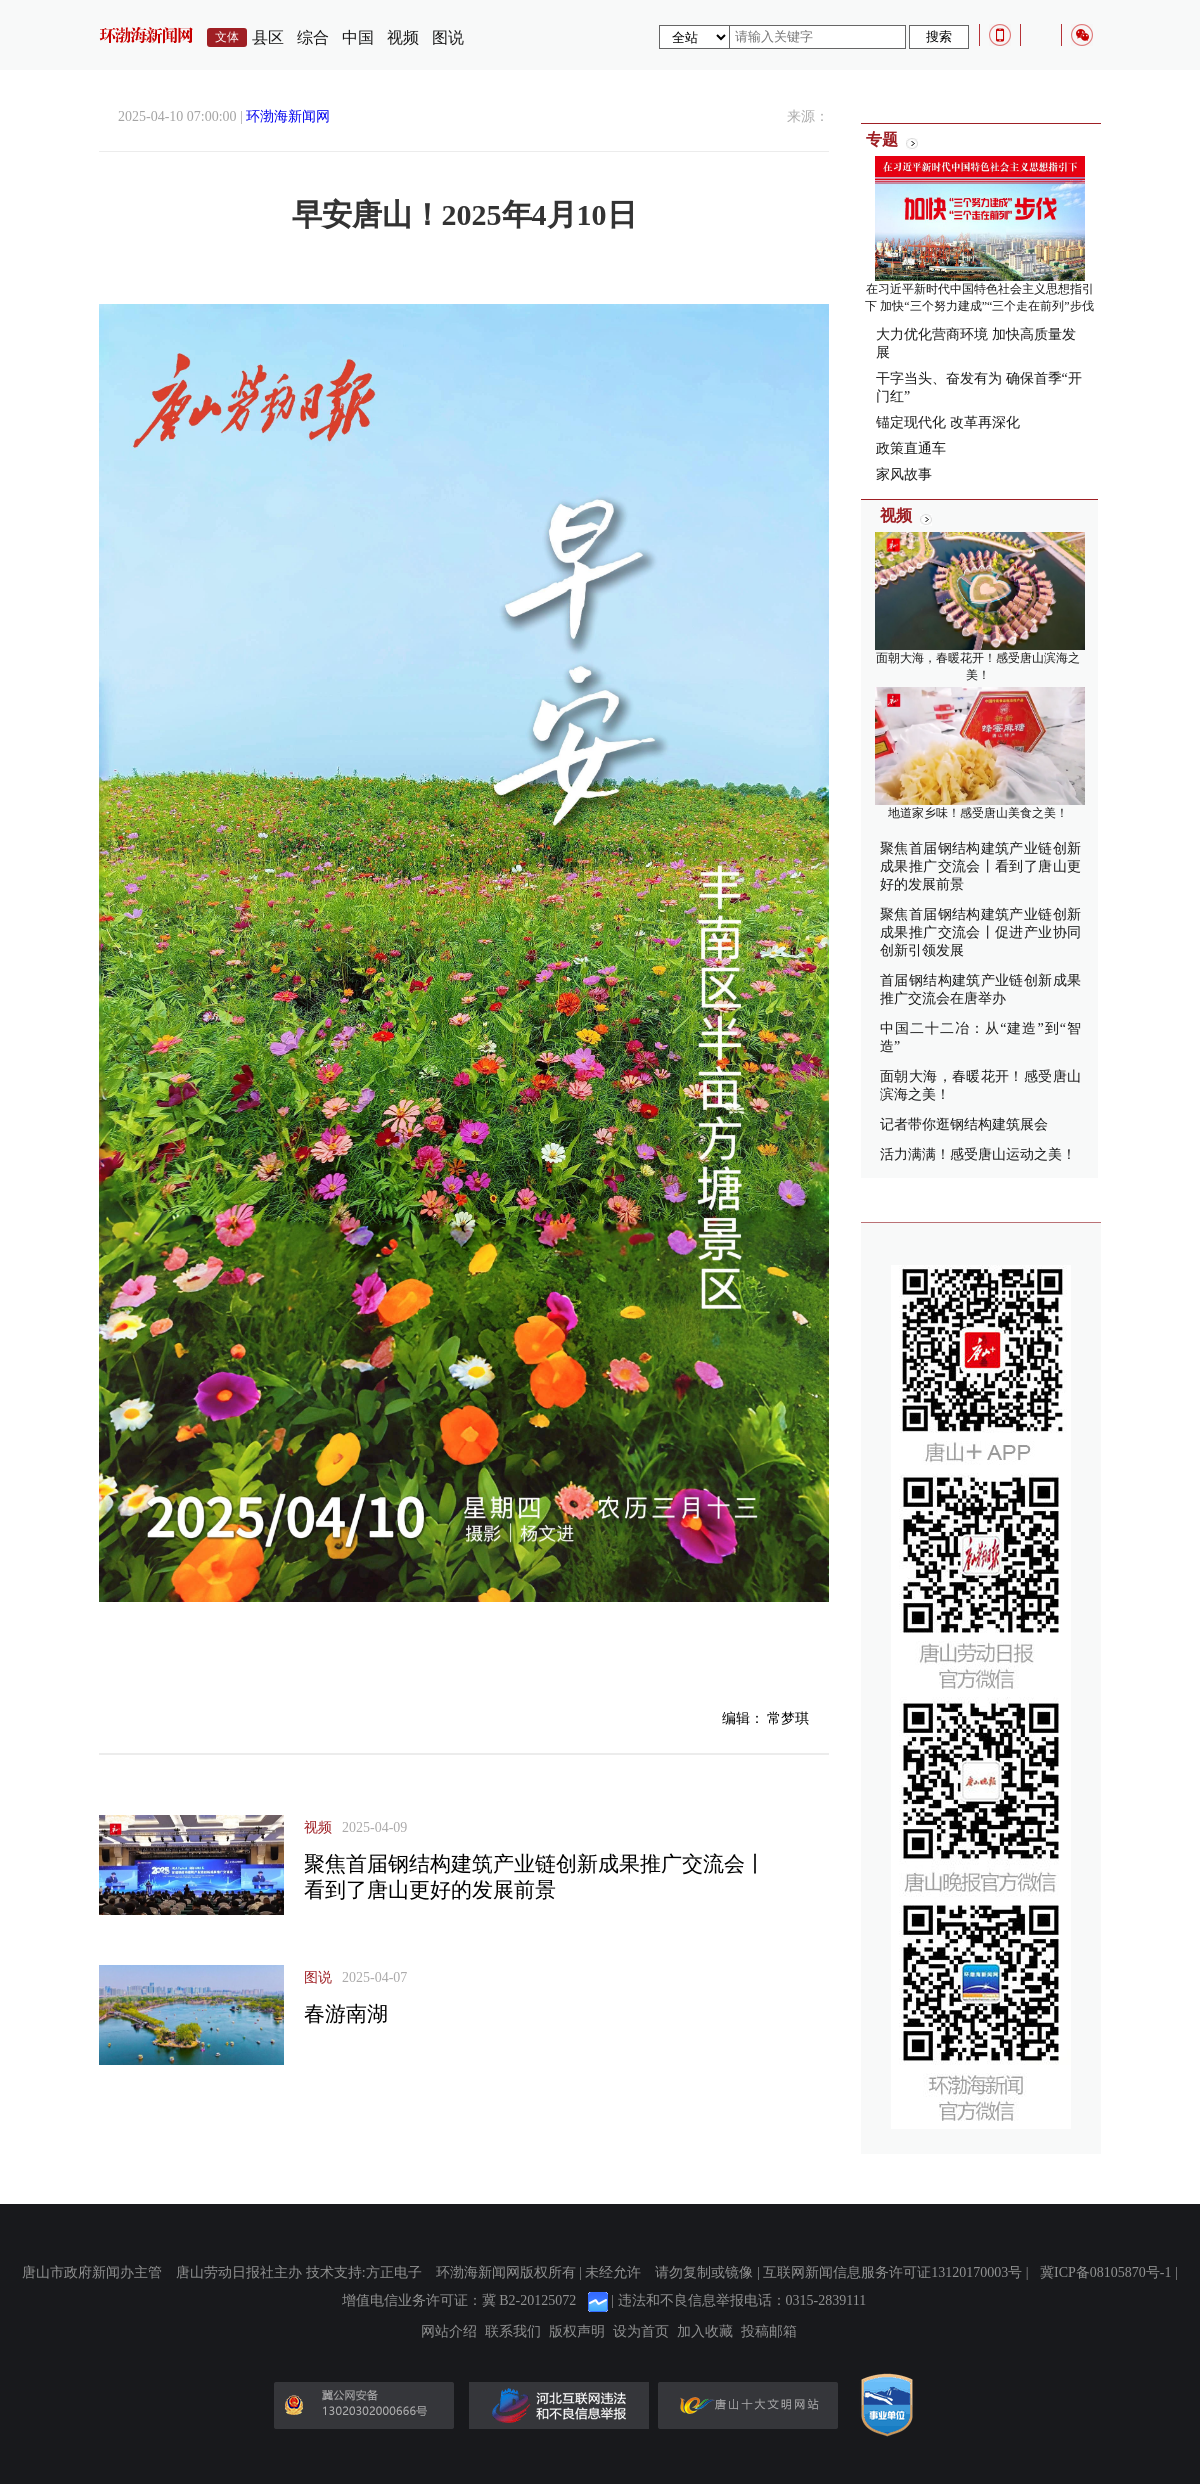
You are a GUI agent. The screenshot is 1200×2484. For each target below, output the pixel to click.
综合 (313, 37)
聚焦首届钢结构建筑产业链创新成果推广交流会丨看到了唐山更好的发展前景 (980, 866)
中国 (358, 37)
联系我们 (513, 2332)
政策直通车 (911, 448)
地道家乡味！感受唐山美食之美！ (978, 813)
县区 (268, 37)
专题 (882, 139)
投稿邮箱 (769, 2332)
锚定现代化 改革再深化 (948, 422)
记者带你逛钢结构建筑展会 (964, 1124)
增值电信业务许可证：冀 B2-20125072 (459, 2300)
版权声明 (577, 2332)
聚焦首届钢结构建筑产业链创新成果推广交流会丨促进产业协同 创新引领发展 (980, 932)
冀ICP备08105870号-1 (1105, 2272)
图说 (448, 37)
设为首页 (641, 2332)
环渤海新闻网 (288, 116)
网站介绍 (449, 2332)
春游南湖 (346, 2014)
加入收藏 (705, 2332)
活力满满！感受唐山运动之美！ (978, 1154)
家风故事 (904, 474)
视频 (403, 37)
